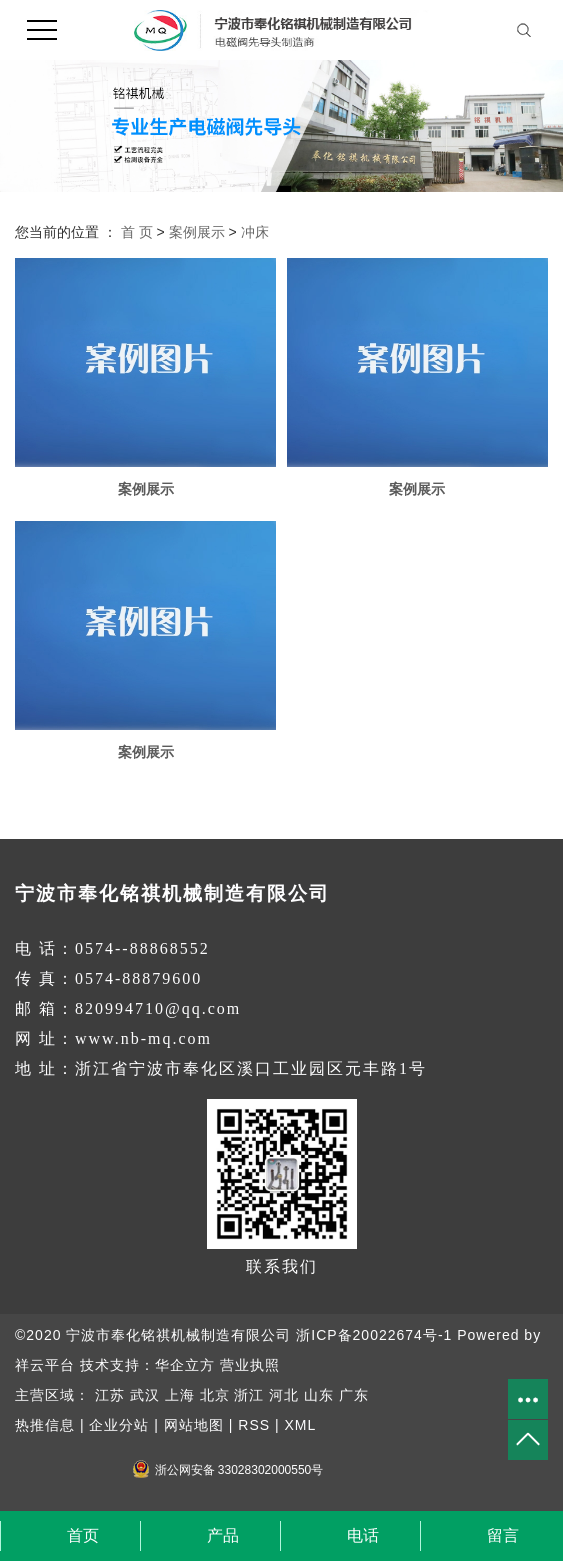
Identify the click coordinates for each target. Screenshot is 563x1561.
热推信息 (45, 1425)
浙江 (249, 1395)
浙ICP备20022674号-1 (374, 1335)
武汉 (145, 1395)
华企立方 (185, 1365)
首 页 (137, 232)
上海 (180, 1395)
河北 (284, 1395)
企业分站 (119, 1425)
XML (300, 1425)
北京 (215, 1395)
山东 (319, 1395)
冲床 (255, 232)
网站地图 (194, 1425)
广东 (354, 1395)
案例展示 (197, 232)
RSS (254, 1425)
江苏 (110, 1395)
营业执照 (250, 1365)
